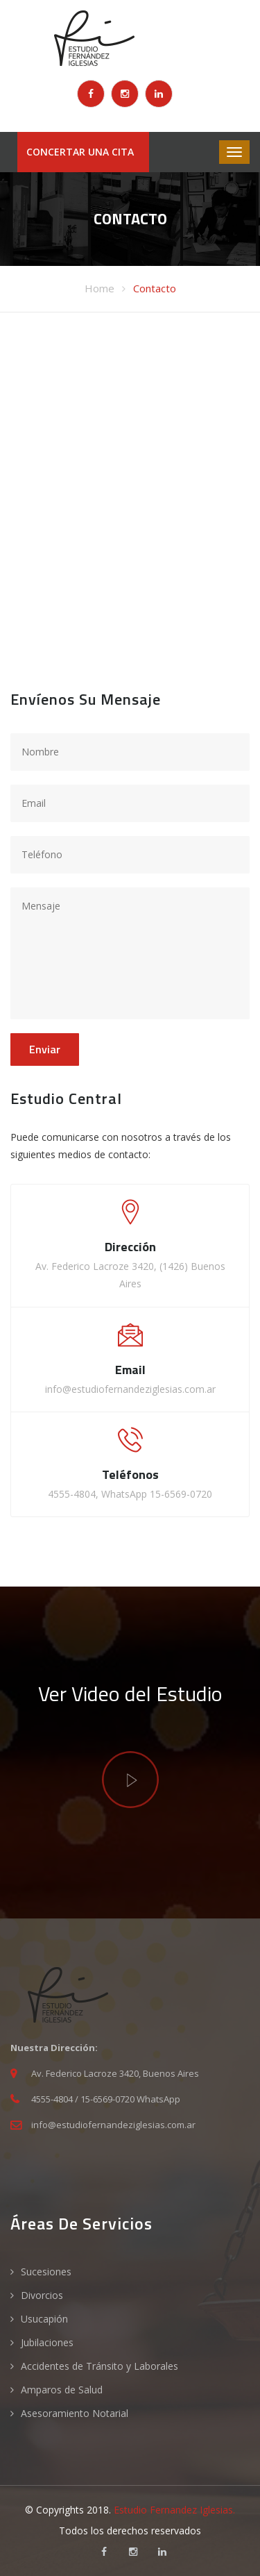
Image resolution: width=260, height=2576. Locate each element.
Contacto (154, 288)
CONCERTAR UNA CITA (80, 151)
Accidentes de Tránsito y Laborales (99, 2366)
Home (99, 288)
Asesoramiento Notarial (74, 2413)
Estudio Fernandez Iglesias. (174, 2509)
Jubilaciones (47, 2342)
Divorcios (42, 2295)
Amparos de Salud (62, 2389)
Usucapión (44, 2318)
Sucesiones (46, 2271)
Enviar (44, 1049)
